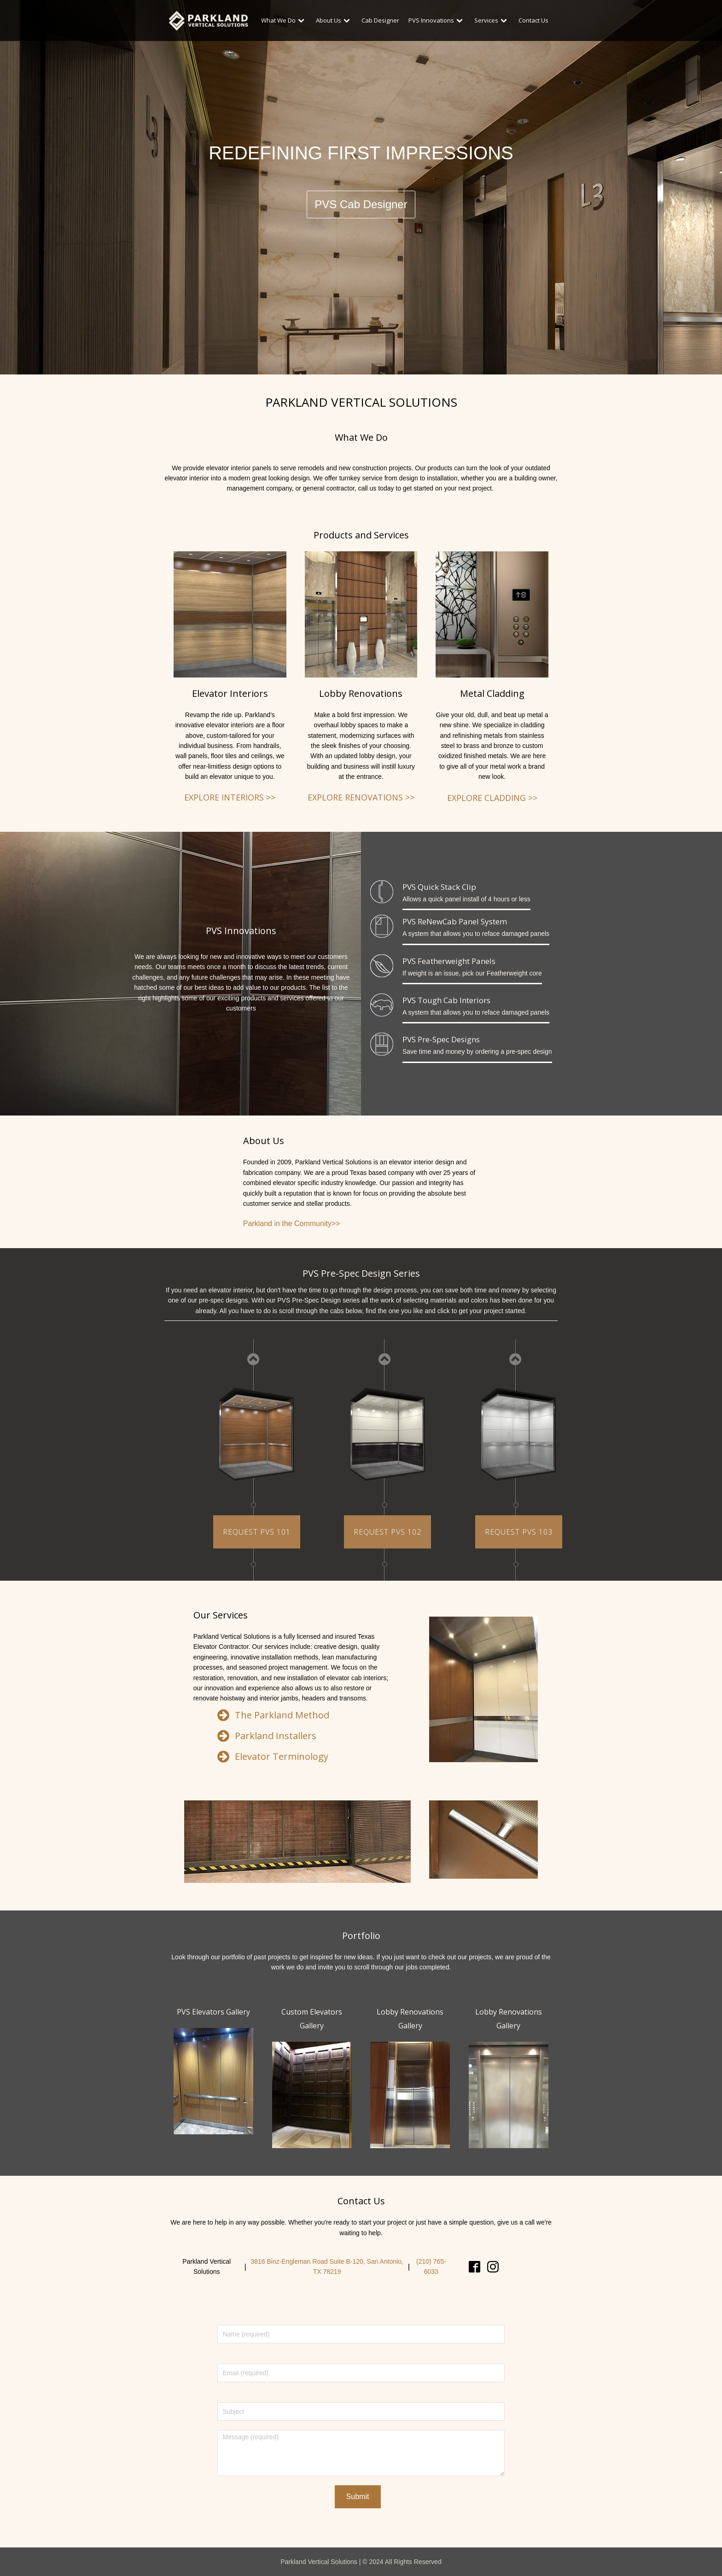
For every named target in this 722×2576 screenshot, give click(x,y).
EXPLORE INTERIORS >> (229, 797)
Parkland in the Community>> (291, 1223)
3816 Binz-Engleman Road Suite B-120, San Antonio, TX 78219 (326, 2266)
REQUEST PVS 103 (519, 1532)
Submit (357, 2496)
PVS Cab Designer (360, 204)
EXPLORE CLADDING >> (492, 797)
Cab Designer (380, 20)
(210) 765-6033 (431, 2266)
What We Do (284, 20)
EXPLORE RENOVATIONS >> (361, 797)
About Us (334, 20)
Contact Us (533, 20)
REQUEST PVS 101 (257, 1532)
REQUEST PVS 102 (387, 1532)
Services (491, 20)
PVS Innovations (436, 20)
